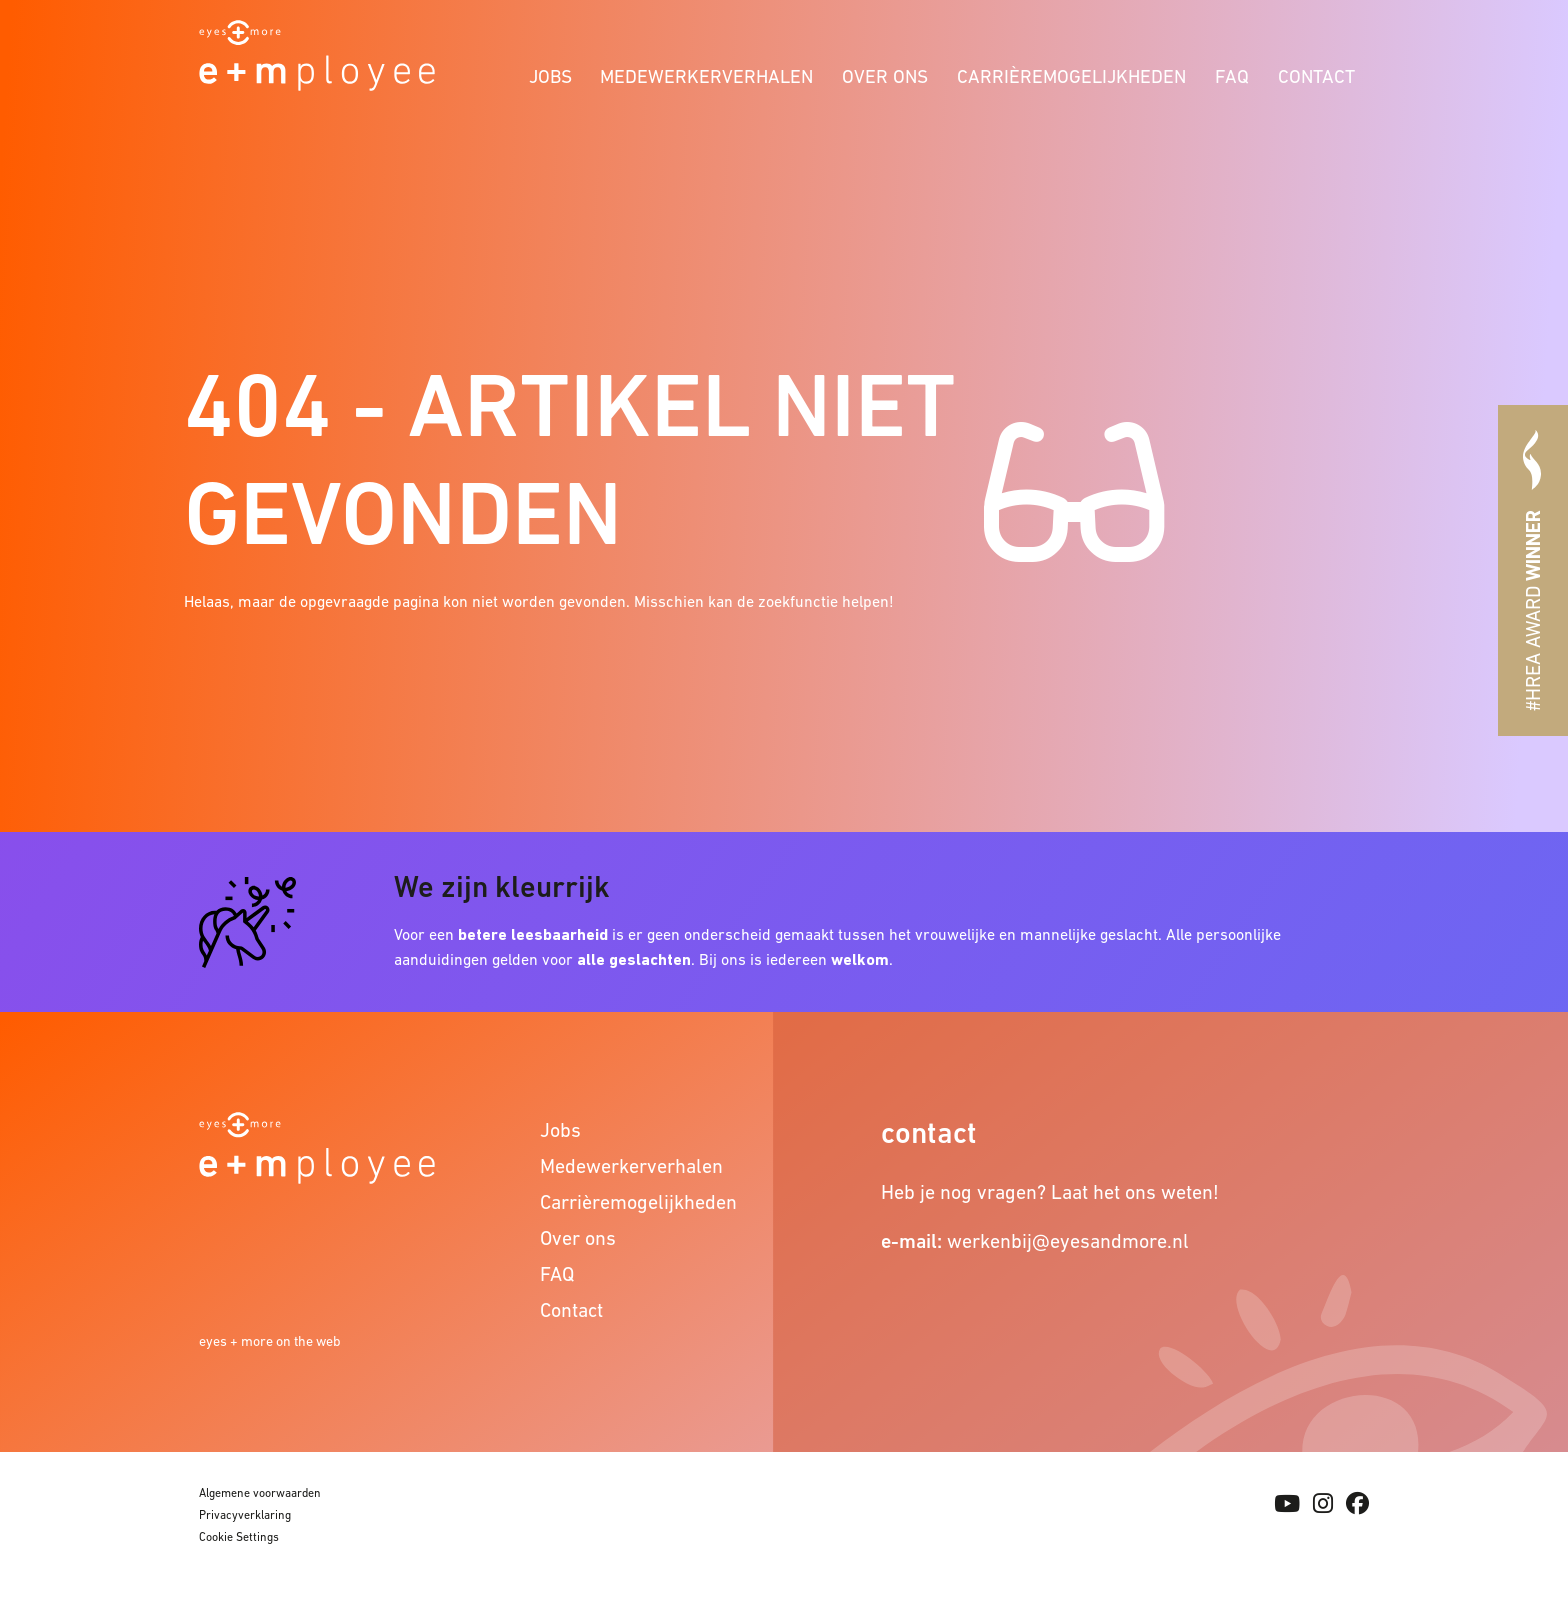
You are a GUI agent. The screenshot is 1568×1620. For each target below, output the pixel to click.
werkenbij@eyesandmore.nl (1068, 1241)
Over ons (885, 76)
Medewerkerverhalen (706, 76)
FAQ (1232, 76)
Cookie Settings (239, 1537)
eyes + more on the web (270, 1341)
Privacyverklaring (245, 1515)
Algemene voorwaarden (260, 1493)
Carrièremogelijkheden (1071, 76)
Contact (1316, 76)
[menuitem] (550, 73)
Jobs (550, 76)
